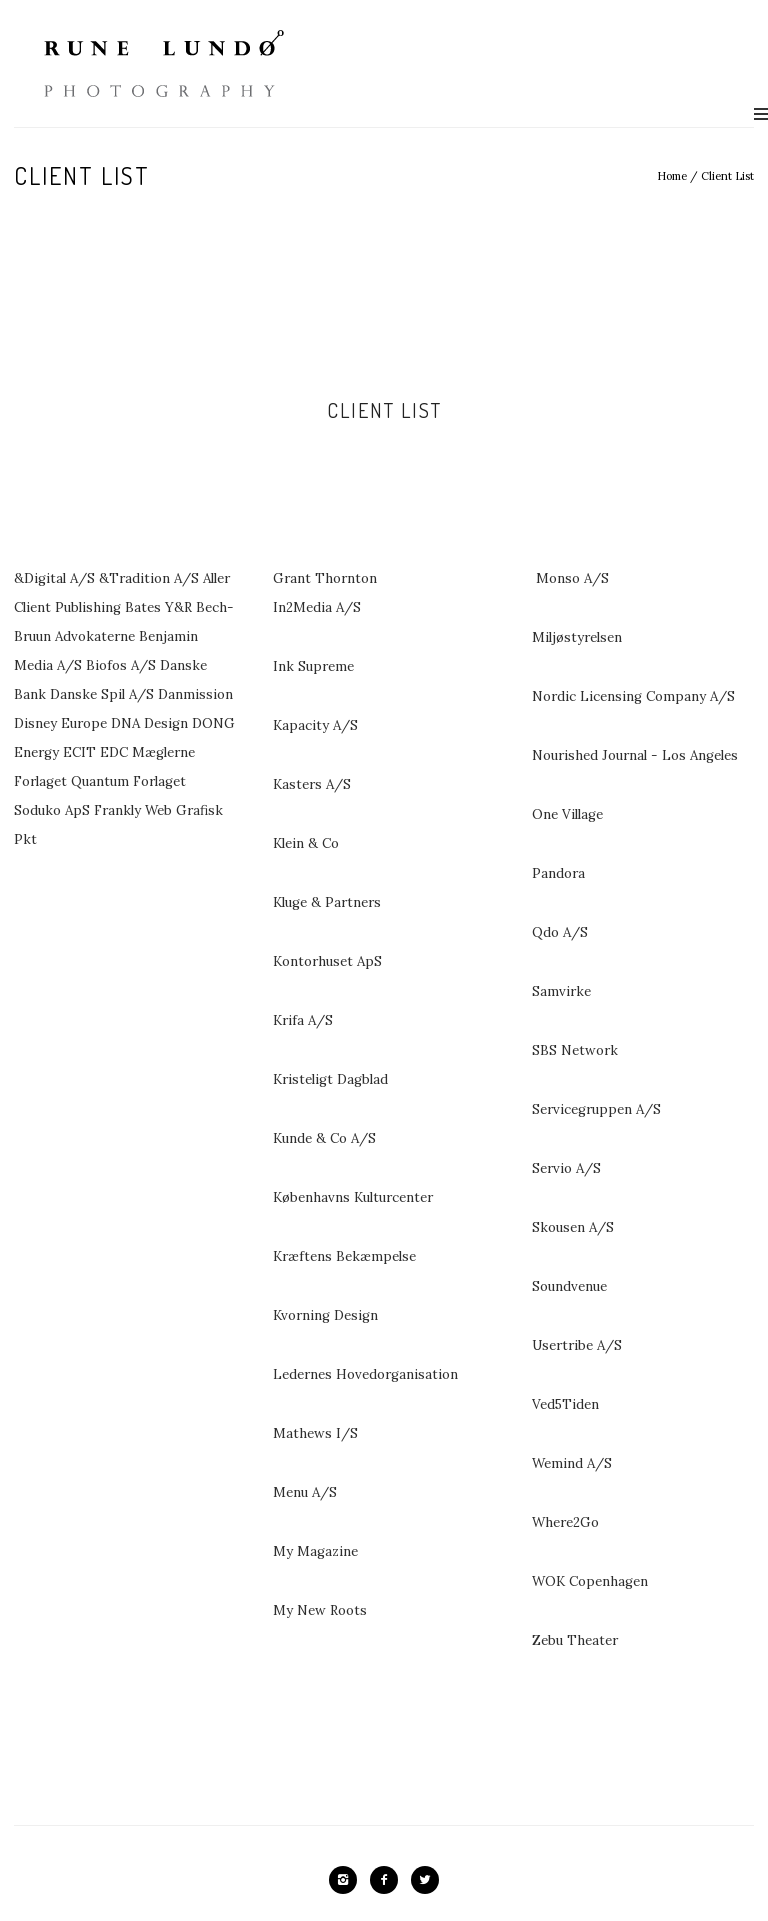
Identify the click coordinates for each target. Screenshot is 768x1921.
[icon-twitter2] (425, 1880)
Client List (727, 176)
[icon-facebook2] (389, 1880)
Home (672, 176)
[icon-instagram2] (348, 1880)
